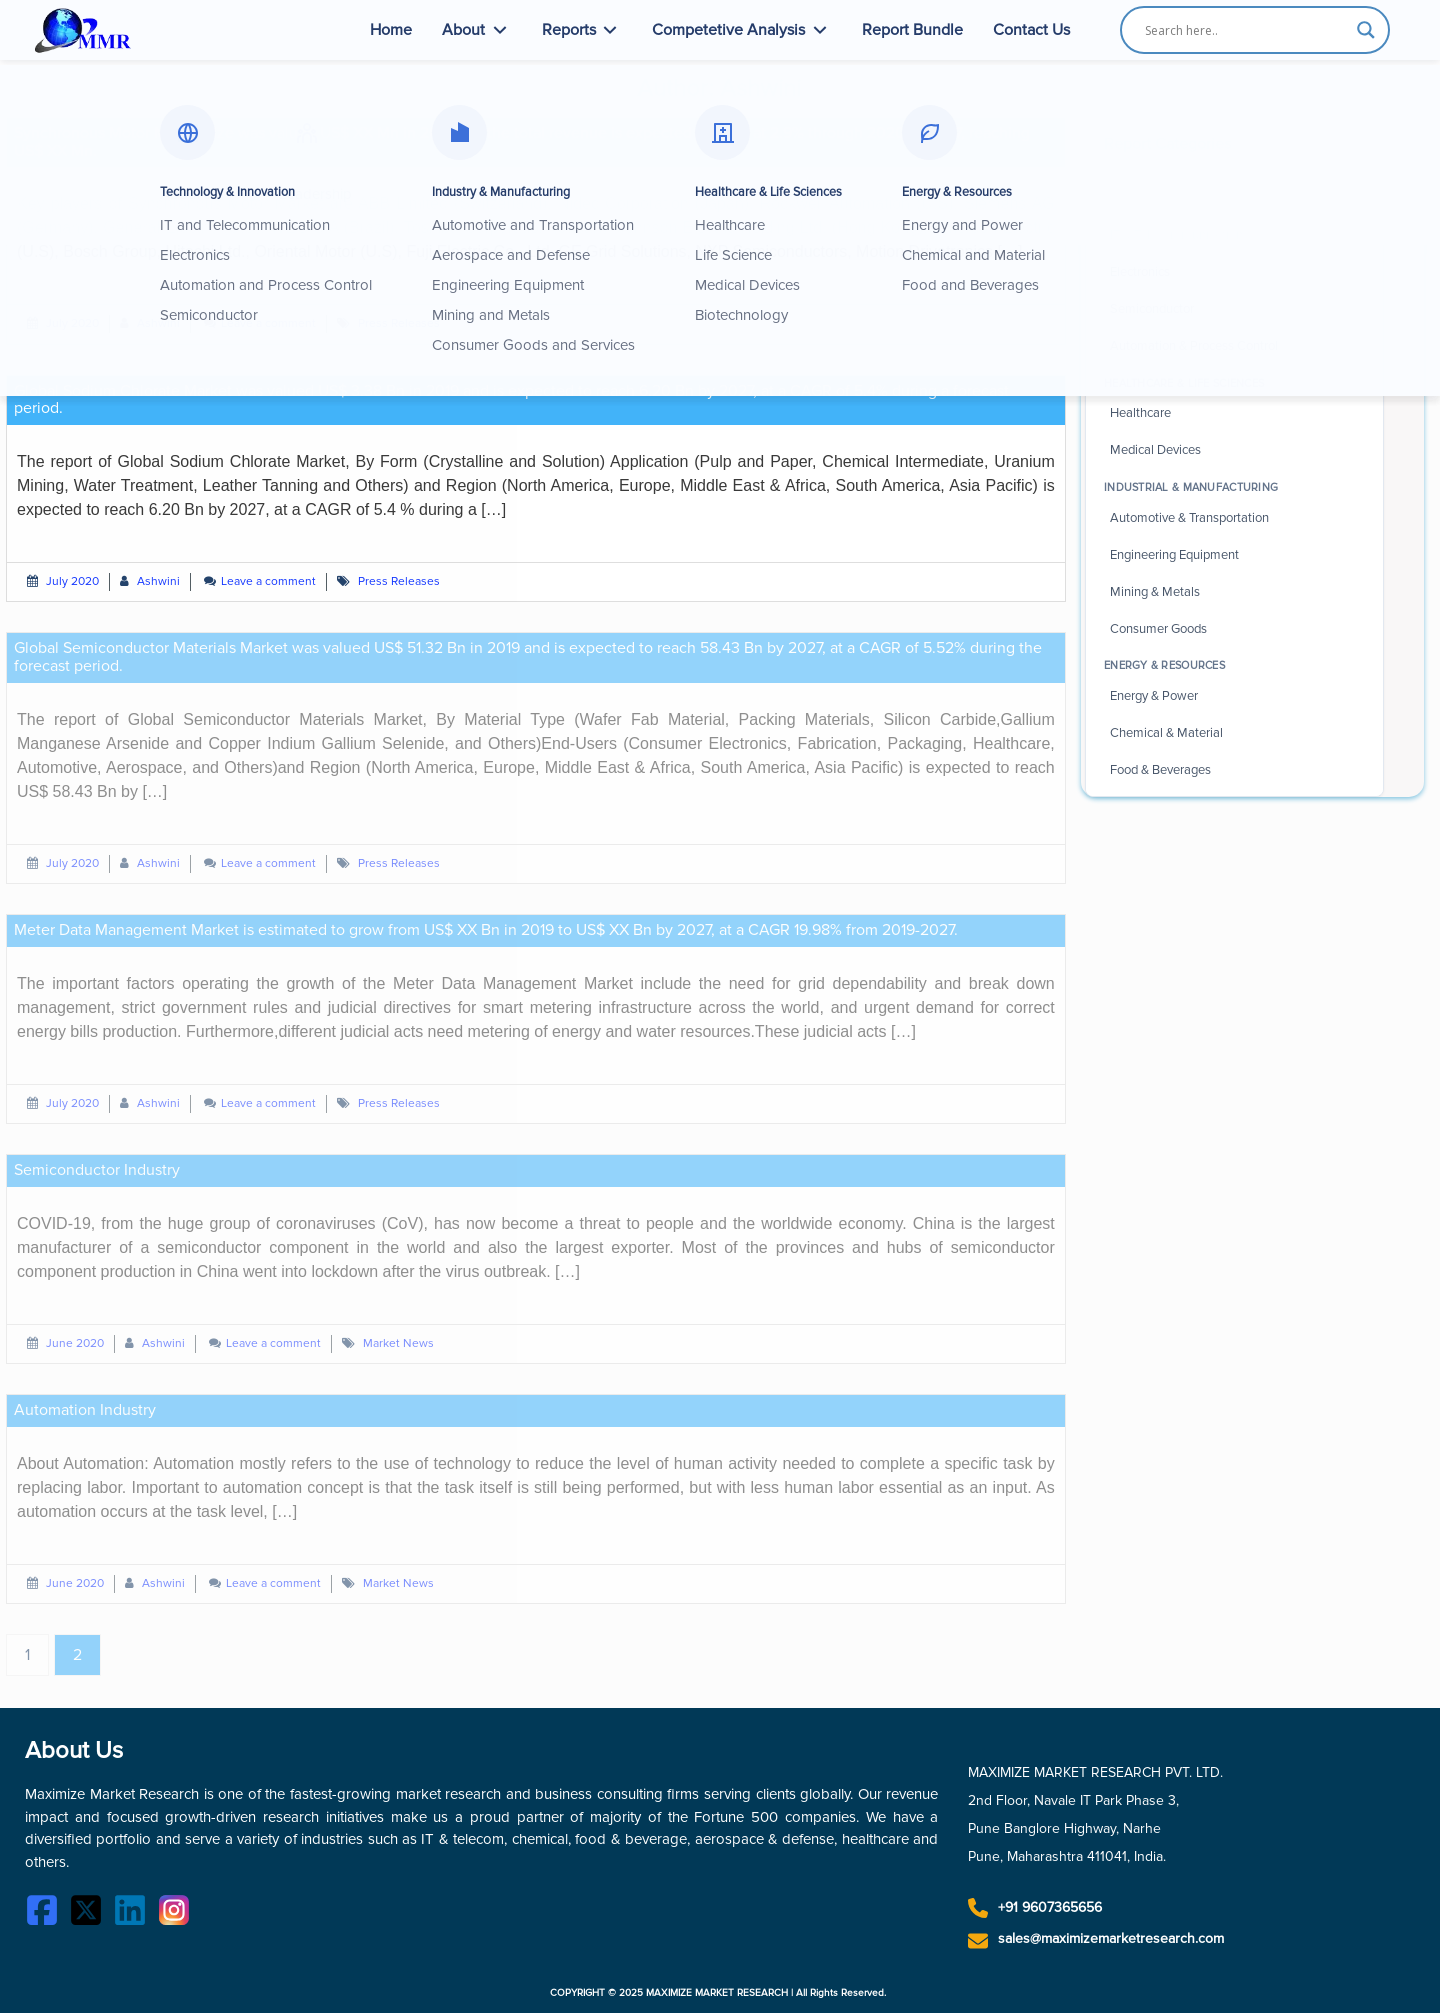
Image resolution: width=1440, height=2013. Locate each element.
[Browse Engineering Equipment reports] (1234, 555)
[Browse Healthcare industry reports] (1234, 414)
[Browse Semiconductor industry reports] (1234, 310)
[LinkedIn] (135, 1913)
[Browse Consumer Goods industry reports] (1234, 629)
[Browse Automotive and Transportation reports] (1234, 518)
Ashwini (158, 323)
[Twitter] (91, 1913)
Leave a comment (268, 323)
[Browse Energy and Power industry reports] (1234, 696)
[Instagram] (179, 1913)
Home (391, 30)
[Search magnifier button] (1366, 30)
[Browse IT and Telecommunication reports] (1234, 236)
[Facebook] (47, 1913)
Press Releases (399, 323)
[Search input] (1246, 30)
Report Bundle (912, 30)
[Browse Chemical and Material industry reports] (1234, 733)
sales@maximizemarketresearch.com (1111, 1938)
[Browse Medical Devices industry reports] (1234, 451)
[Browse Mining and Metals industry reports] (1234, 592)
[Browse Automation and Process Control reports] (1234, 347)
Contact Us (1031, 30)
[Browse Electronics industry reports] (1234, 273)
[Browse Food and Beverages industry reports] (1234, 770)
